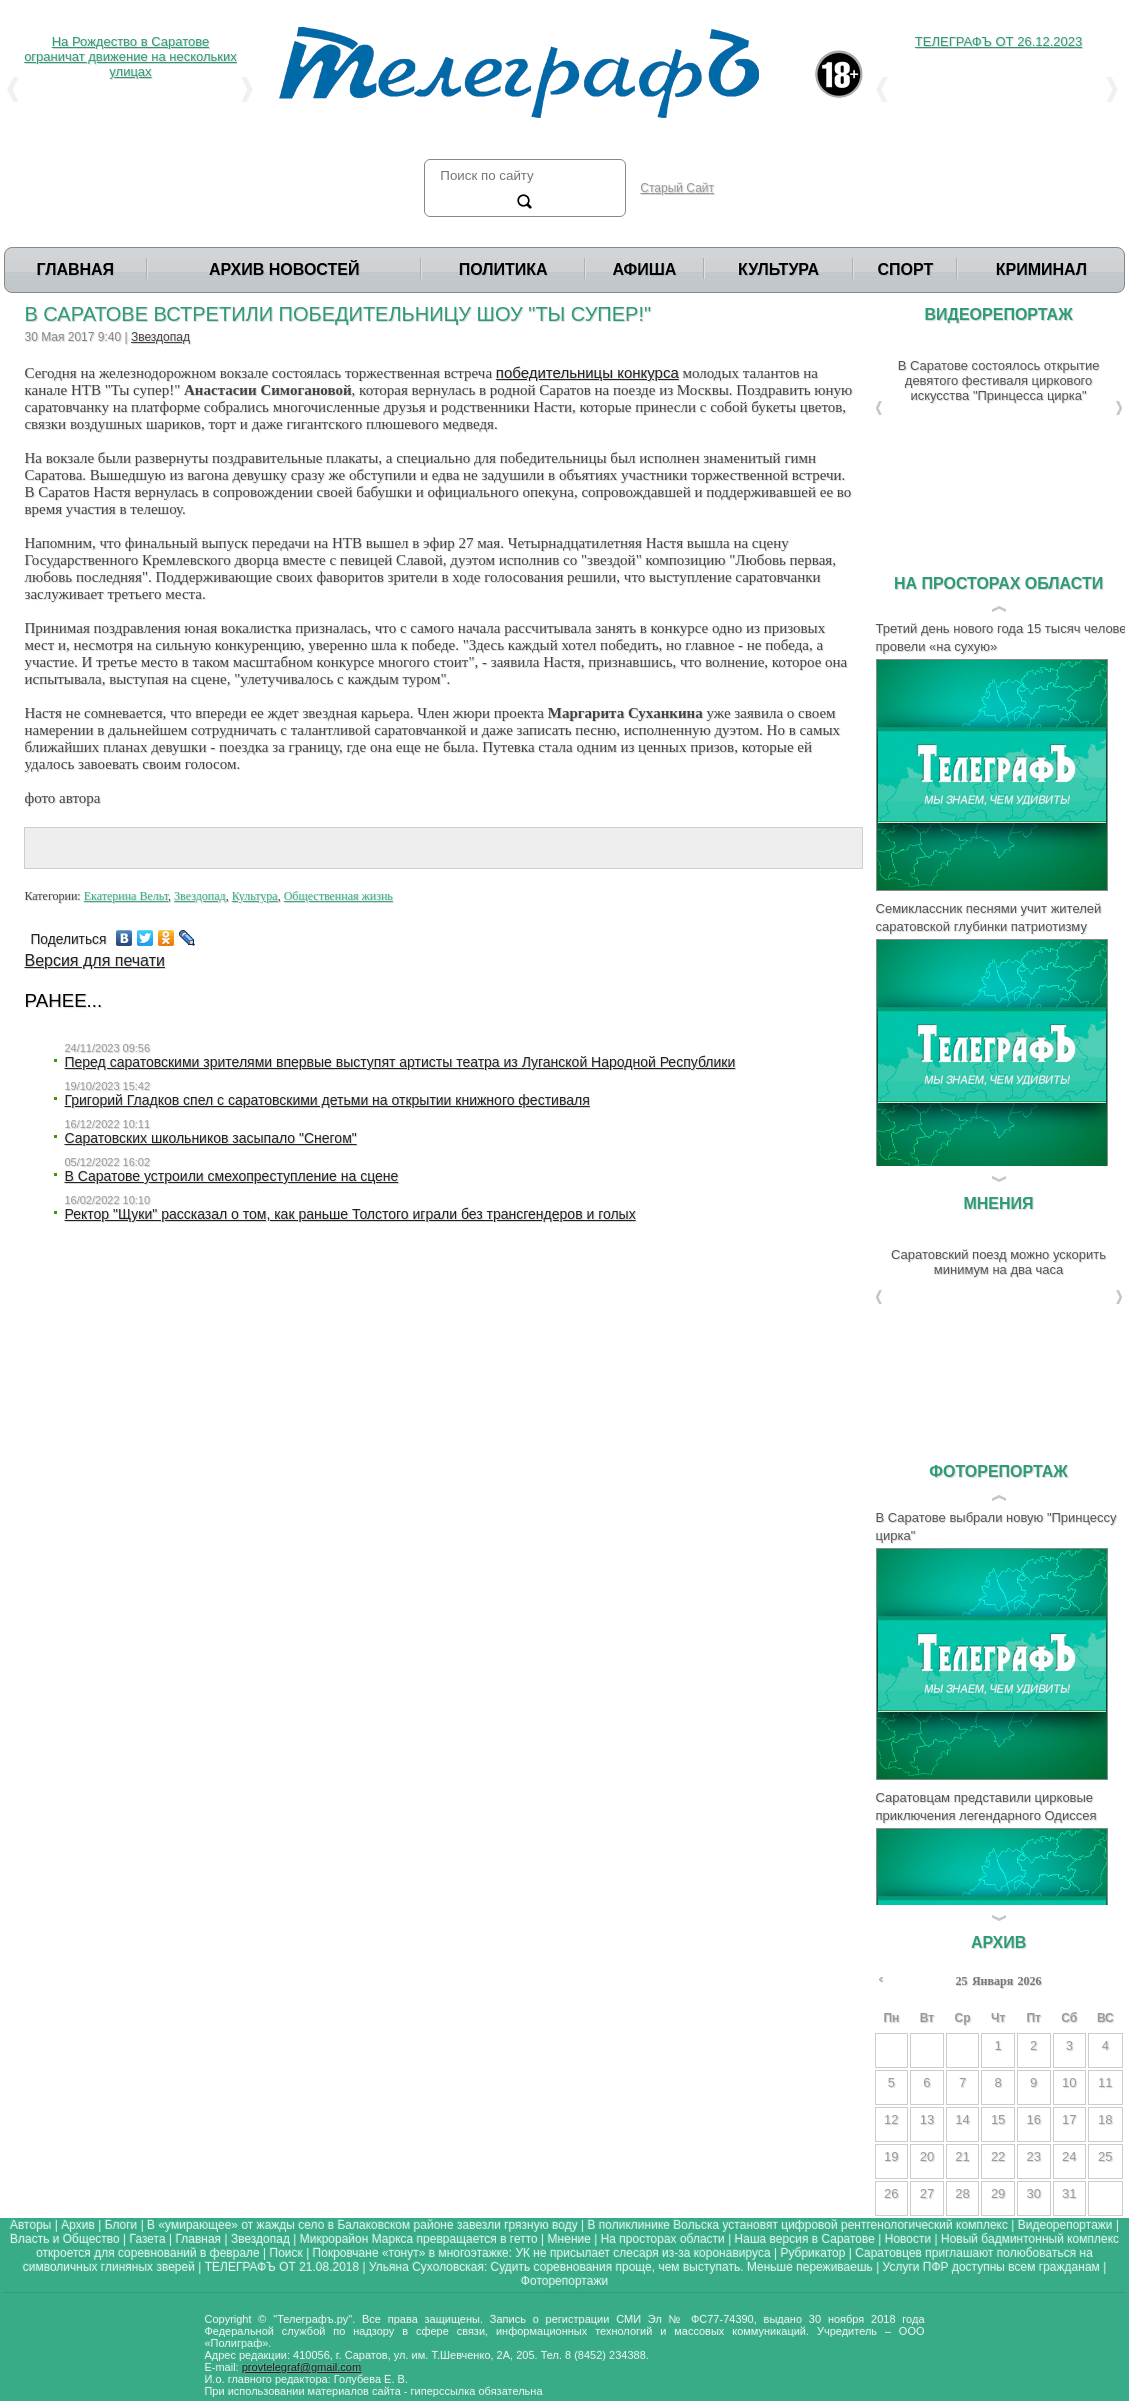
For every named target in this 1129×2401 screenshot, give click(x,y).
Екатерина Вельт (126, 896)
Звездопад (160, 337)
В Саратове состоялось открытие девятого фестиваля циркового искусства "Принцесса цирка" (999, 380)
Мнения (998, 1203)
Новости (908, 2239)
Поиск (286, 2253)
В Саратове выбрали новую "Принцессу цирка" (996, 1526)
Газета (148, 2239)
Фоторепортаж (998, 1471)
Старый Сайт (677, 188)
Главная (76, 269)
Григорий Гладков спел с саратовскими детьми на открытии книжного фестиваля (326, 1100)
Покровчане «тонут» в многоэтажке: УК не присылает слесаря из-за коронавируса (542, 2253)
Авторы (30, 2225)
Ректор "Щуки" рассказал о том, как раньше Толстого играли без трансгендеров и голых (349, 1214)
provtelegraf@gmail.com (301, 2367)
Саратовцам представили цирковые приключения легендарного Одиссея (986, 1806)
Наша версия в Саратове (805, 2239)
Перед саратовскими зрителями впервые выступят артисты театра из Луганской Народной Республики (399, 1062)
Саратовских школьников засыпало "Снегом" (210, 1138)
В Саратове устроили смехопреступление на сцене (231, 1176)
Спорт (906, 269)
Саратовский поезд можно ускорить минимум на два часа (998, 1262)
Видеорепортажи (1065, 2225)
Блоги (121, 2225)
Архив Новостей (284, 269)
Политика (503, 269)
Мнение (569, 2239)
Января (992, 1981)
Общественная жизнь (338, 896)
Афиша (644, 269)
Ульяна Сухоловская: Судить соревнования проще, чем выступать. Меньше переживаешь (621, 2267)
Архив (998, 1942)
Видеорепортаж (998, 314)
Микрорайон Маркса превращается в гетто (419, 2239)
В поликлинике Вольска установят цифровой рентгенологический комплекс (798, 2225)
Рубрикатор (812, 2253)
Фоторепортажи (564, 2281)
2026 (1030, 1981)
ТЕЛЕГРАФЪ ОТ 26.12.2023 (998, 41)
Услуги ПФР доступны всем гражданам (991, 2267)
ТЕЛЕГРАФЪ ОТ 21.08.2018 (282, 2267)
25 (961, 1981)
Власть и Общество (65, 2239)
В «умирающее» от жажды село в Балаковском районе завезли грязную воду (362, 2225)
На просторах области (998, 583)
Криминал (1041, 269)
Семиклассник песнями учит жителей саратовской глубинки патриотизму (989, 917)
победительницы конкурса (587, 372)
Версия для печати (94, 960)
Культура (778, 269)
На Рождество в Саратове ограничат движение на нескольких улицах (130, 56)
